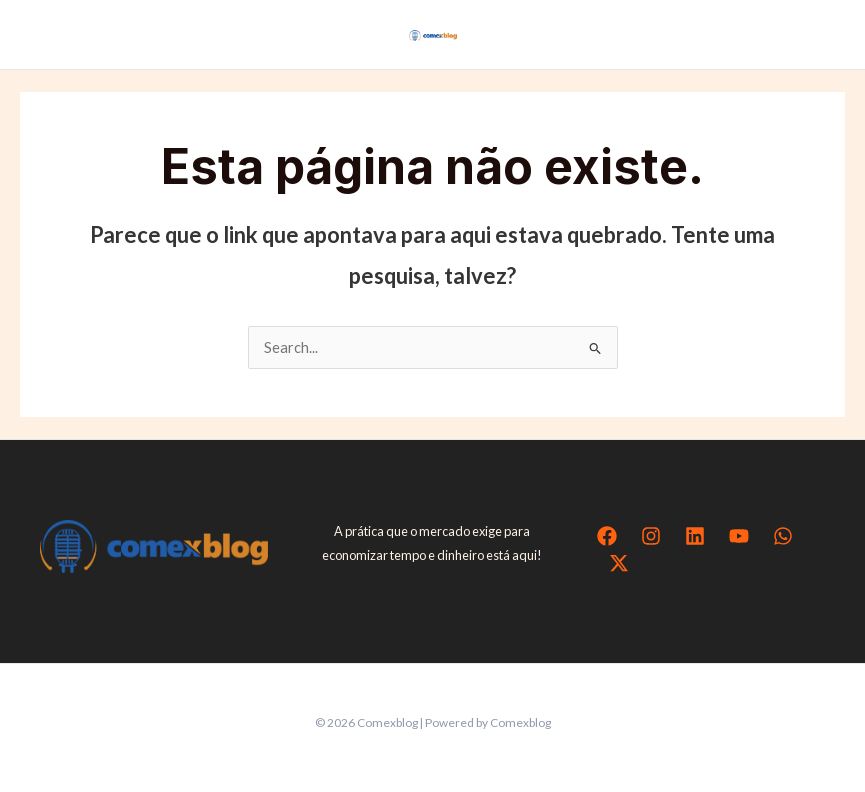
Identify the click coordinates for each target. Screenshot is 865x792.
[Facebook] (607, 536)
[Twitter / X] (619, 563)
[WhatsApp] (783, 536)
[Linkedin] (695, 536)
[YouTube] (739, 536)
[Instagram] (651, 536)
